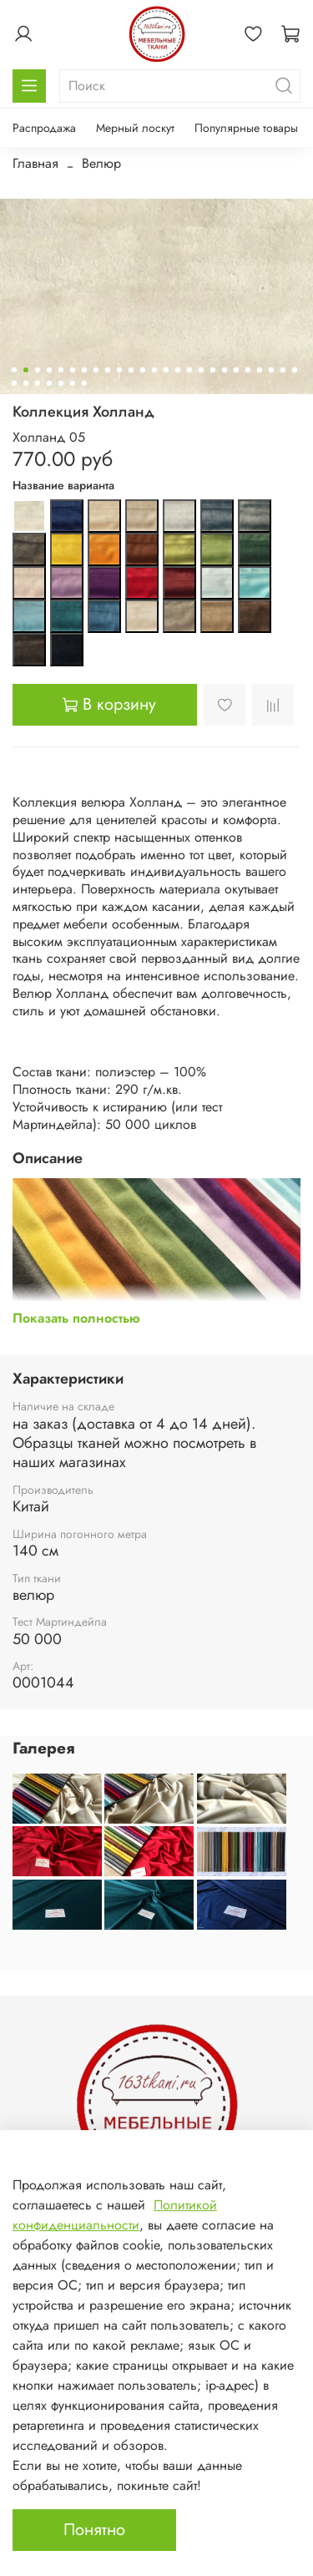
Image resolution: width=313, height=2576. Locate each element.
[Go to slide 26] (13, 383)
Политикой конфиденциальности (115, 2214)
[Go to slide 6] (71, 369)
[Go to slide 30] (60, 383)
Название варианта (63, 485)
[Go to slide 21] (247, 369)
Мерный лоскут (135, 127)
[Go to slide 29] (48, 383)
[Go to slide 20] (235, 369)
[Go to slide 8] (95, 369)
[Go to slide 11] (130, 369)
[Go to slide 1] (13, 369)
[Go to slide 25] (293, 369)
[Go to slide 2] (25, 369)
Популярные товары (246, 127)
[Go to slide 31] (71, 383)
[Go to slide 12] (141, 369)
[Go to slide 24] (282, 369)
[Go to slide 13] (153, 369)
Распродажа (44, 127)
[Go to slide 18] (212, 369)
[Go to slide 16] (188, 369)
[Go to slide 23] (270, 369)
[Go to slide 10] (118, 369)
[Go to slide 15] (176, 369)
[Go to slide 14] (165, 369)
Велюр (101, 163)
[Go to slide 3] (36, 369)
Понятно (94, 2530)
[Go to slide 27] (25, 383)
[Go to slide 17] (200, 369)
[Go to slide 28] (36, 383)
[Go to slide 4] (48, 369)
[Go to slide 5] (60, 369)
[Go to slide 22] (258, 369)
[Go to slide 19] (223, 369)
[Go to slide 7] (83, 369)
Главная (35, 163)
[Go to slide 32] (83, 383)
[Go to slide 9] (106, 369)
